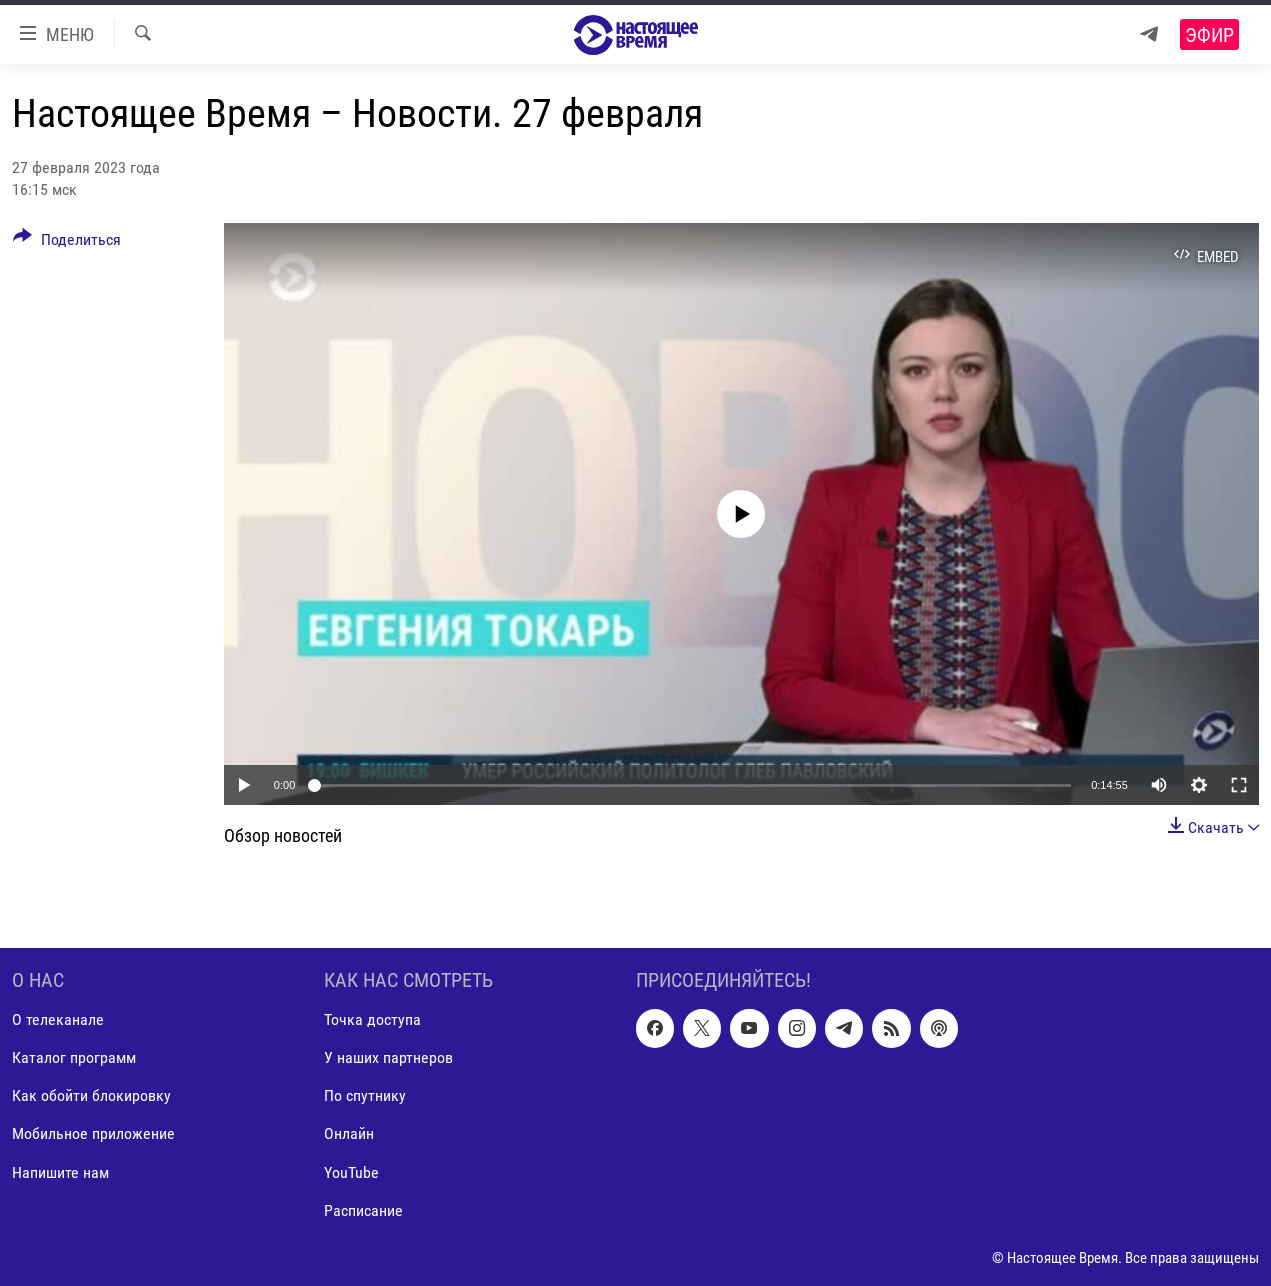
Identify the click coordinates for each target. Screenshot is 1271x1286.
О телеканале (58, 1020)
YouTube (351, 1172)
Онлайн (349, 1134)
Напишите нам (60, 1172)
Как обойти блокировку (91, 1096)
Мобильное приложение (93, 1134)
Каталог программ (74, 1058)
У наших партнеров (388, 1058)
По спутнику (365, 1096)
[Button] (67, 243)
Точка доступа (372, 1020)
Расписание (363, 1210)
